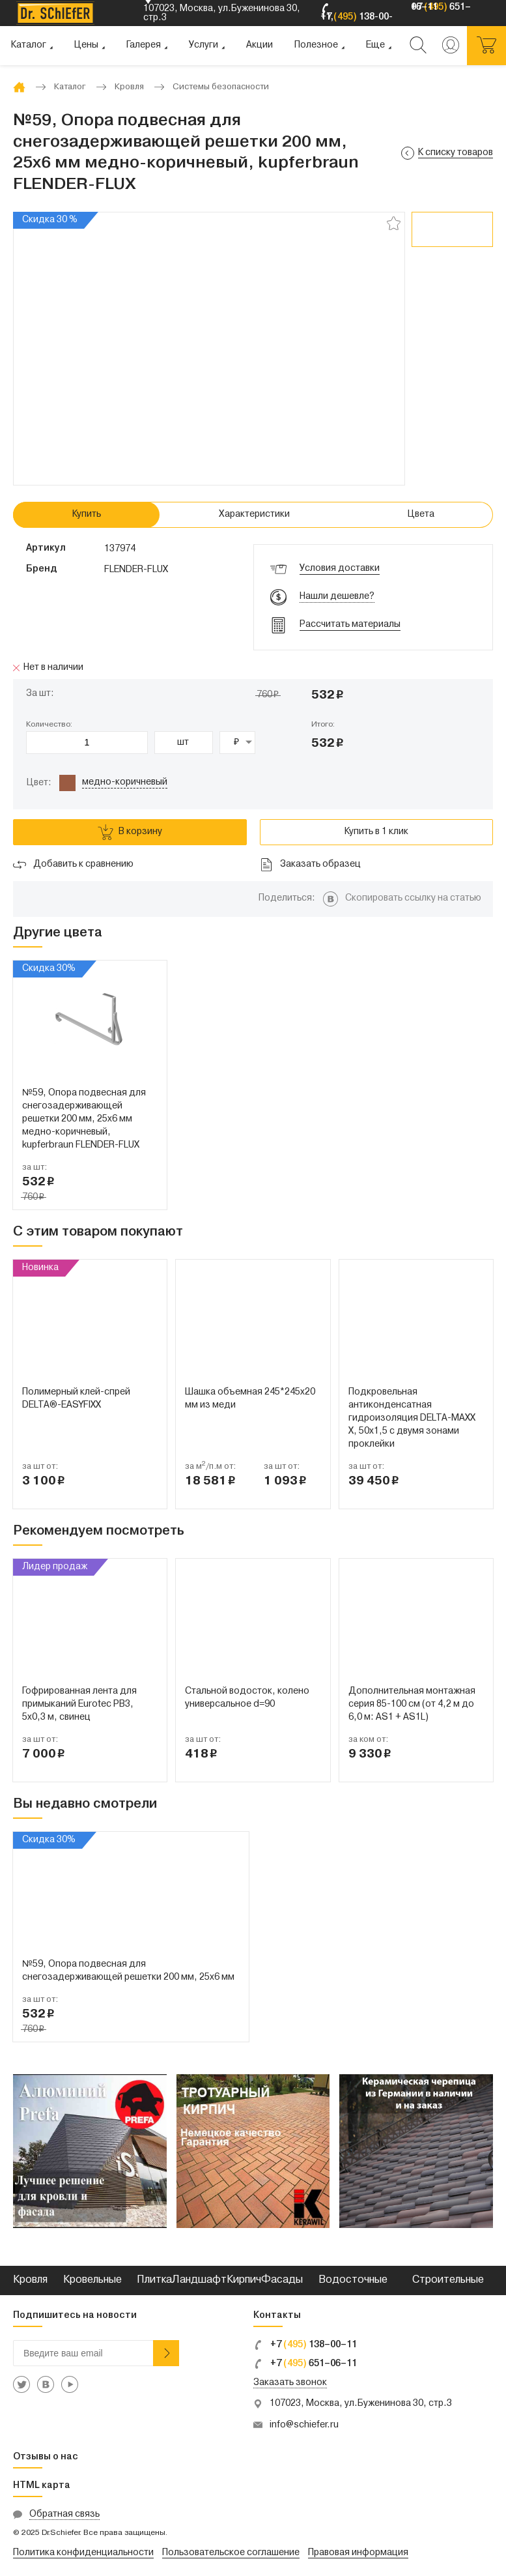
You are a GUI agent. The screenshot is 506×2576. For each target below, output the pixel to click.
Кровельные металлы (92, 2295)
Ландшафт (199, 2280)
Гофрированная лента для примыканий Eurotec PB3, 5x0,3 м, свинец (79, 1704)
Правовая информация (358, 2553)
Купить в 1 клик (376, 832)
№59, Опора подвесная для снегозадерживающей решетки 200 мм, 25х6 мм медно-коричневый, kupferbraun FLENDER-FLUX (84, 1119)
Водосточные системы (352, 2295)
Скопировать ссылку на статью (413, 898)
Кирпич (244, 2280)
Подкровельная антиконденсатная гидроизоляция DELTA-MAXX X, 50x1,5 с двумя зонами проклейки (411, 1418)
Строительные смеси (448, 2295)
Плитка (154, 2280)
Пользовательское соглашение (231, 2553)
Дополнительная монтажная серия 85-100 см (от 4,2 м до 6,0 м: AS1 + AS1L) (411, 1704)
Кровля (30, 2280)
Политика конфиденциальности (83, 2553)
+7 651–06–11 (305, 2364)
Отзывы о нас (45, 2457)
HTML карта (41, 2486)
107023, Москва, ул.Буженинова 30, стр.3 (361, 2403)
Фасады (282, 2280)
